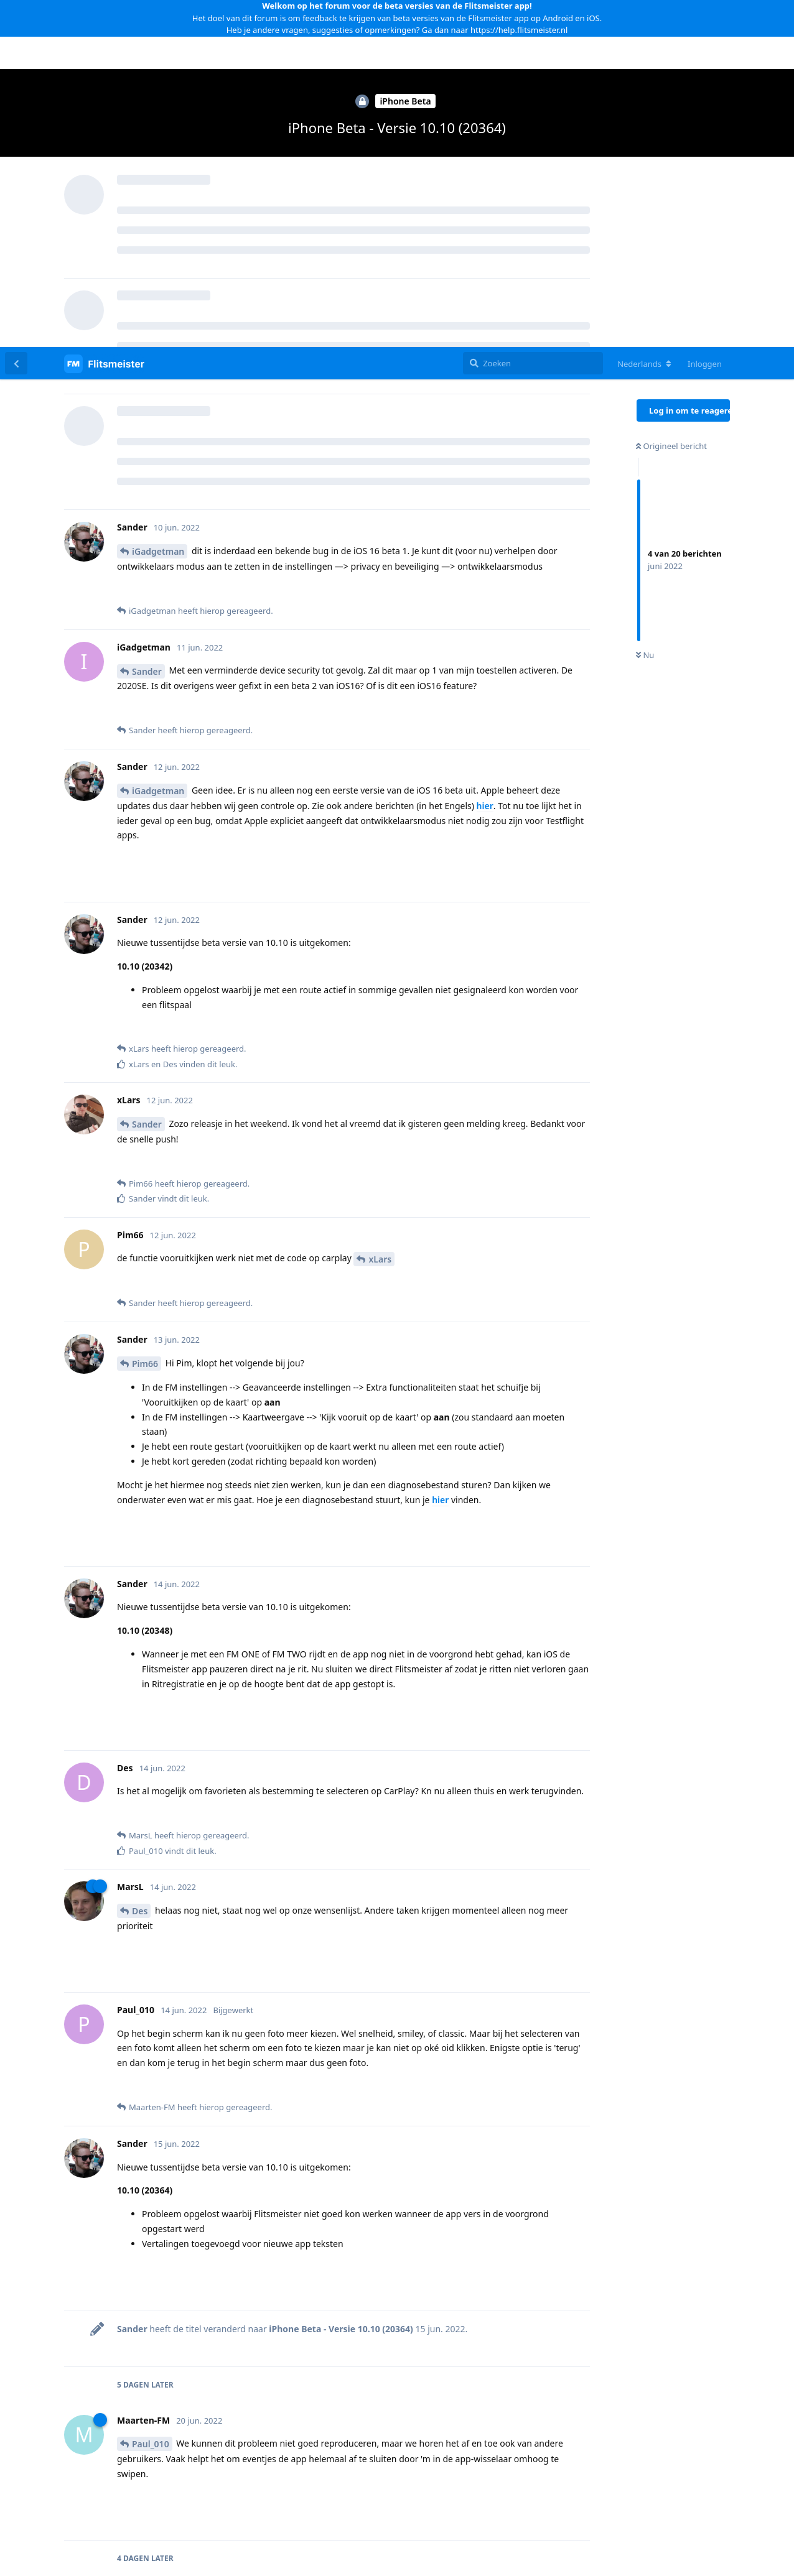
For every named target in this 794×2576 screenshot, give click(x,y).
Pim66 (145, 1016)
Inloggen (705, 16)
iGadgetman (158, 204)
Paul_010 (150, 2097)
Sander (147, 324)
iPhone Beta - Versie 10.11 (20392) (464, 2383)
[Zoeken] (533, 16)
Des (139, 1564)
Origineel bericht (671, 98)
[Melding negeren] (305, 2550)
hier (485, 459)
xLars (379, 912)
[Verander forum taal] (644, 17)
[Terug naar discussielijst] (16, 16)
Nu (645, 307)
